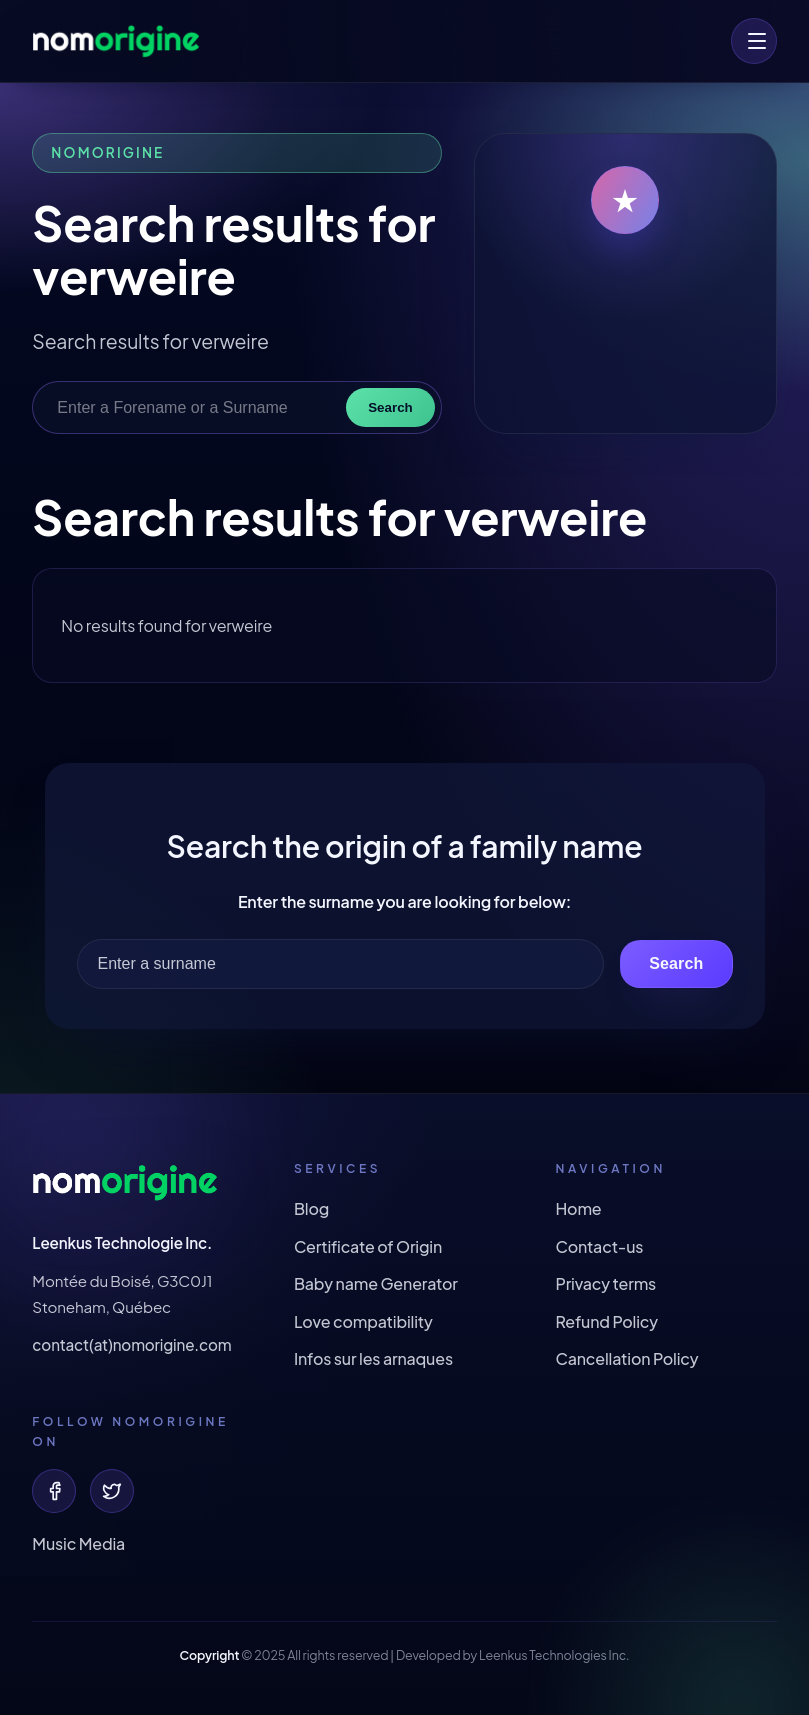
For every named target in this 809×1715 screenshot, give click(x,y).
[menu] (754, 41)
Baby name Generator (376, 1283)
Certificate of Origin (368, 1246)
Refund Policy (606, 1321)
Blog (311, 1208)
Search (390, 407)
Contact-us (599, 1246)
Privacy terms (605, 1283)
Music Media (78, 1543)
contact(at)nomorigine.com (131, 1344)
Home (578, 1208)
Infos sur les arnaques (373, 1358)
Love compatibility (363, 1321)
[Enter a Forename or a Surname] (194, 408)
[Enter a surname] (341, 964)
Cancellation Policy (626, 1358)
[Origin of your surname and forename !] (116, 41)
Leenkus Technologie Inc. (122, 1242)
